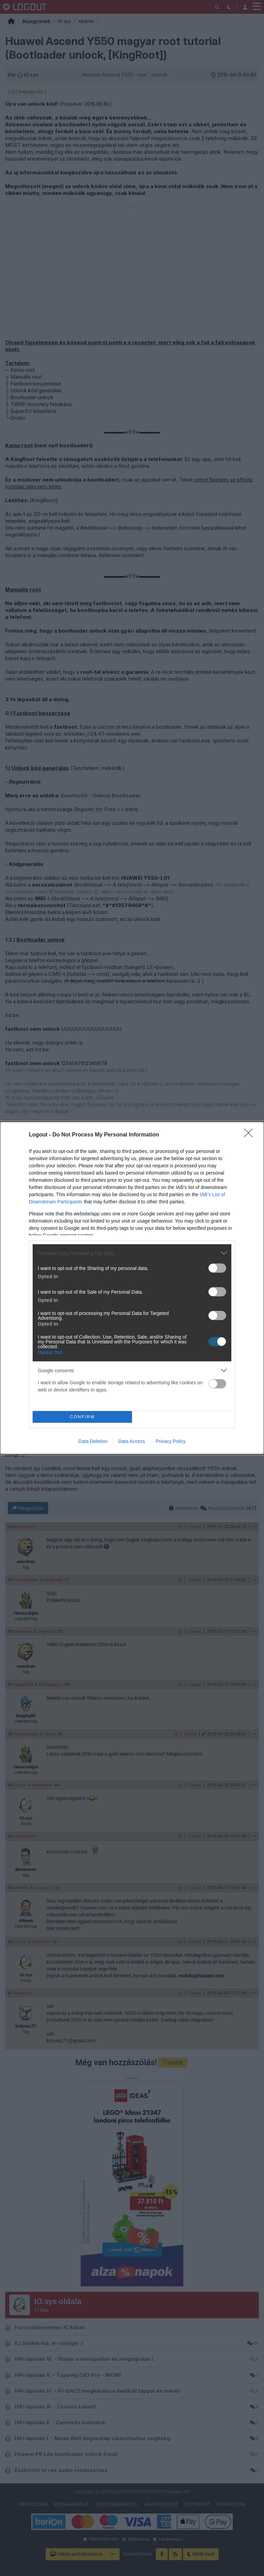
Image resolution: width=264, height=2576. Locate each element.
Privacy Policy (171, 1441)
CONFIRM (82, 1417)
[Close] (250, 1135)
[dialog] (132, 1288)
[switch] (217, 1268)
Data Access (131, 1441)
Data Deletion (93, 1441)
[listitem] (132, 1253)
